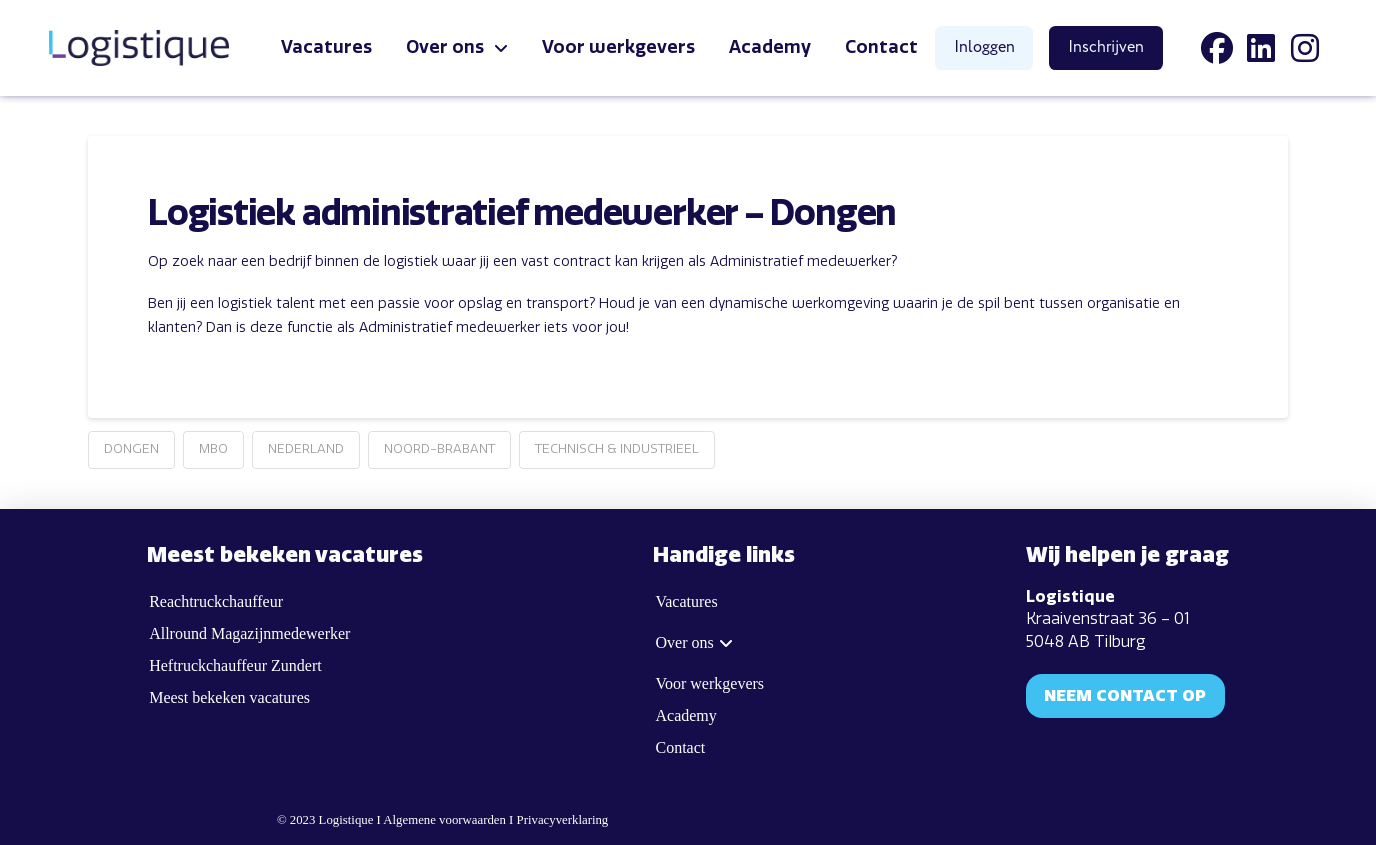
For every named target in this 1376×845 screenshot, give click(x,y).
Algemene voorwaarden (444, 820)
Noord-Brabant (439, 448)
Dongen (131, 448)
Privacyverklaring (563, 820)
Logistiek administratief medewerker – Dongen (522, 213)
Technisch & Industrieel (617, 448)
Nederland (306, 448)
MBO (213, 448)
